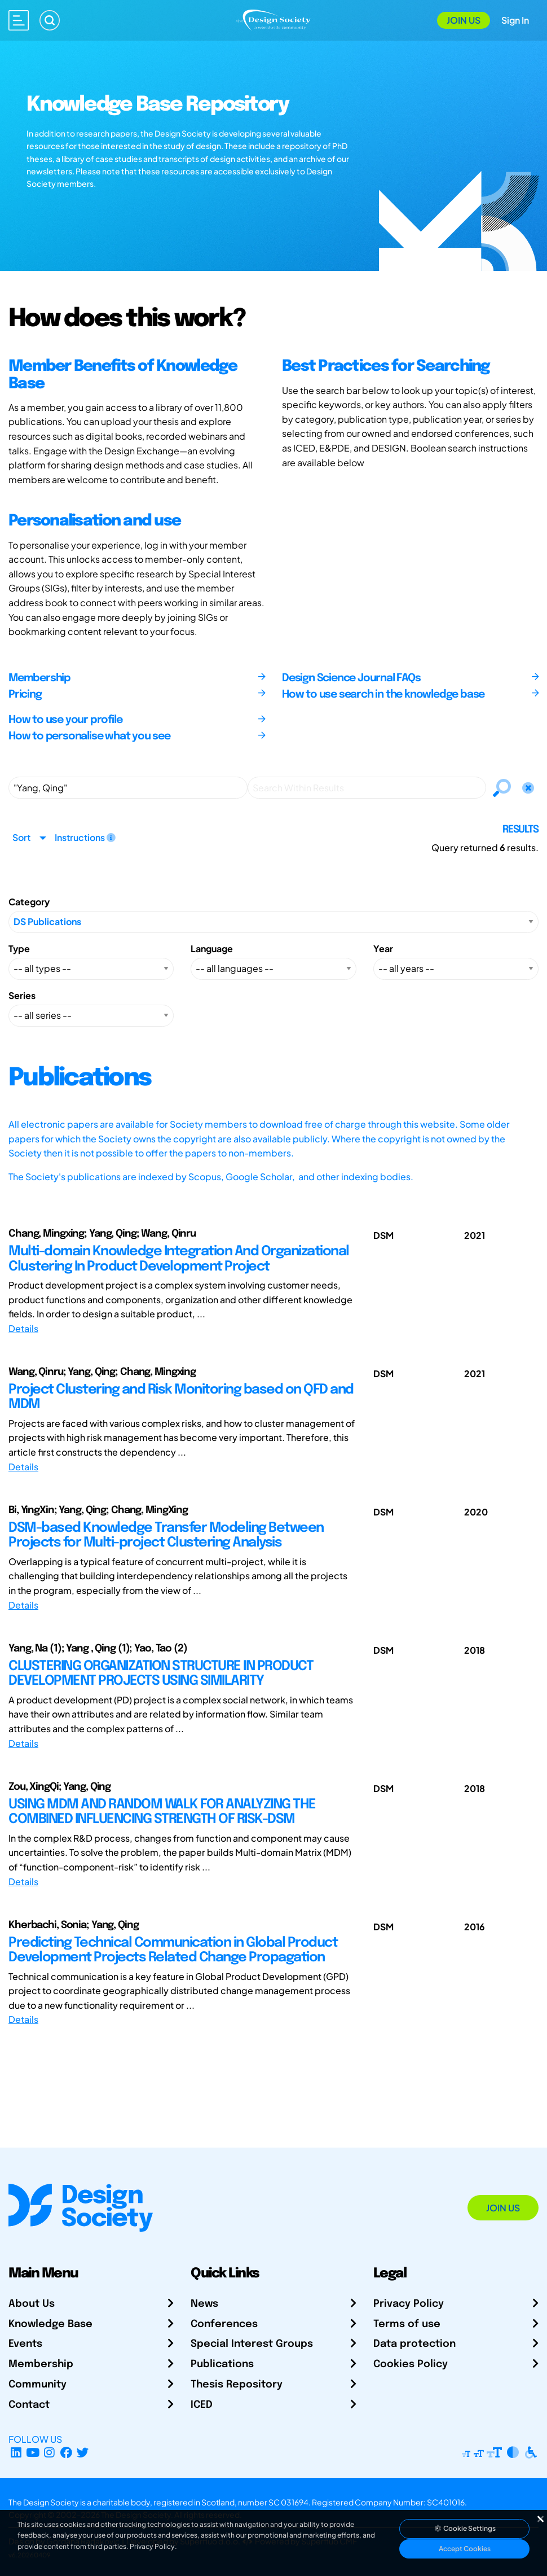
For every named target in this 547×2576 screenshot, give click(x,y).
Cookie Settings (465, 2528)
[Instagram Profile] (49, 2453)
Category (29, 902)
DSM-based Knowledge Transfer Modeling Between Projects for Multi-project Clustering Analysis (166, 1535)
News (204, 2304)
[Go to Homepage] (273, 19)
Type (19, 948)
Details (23, 1328)
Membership (40, 2364)
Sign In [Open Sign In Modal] (515, 20)
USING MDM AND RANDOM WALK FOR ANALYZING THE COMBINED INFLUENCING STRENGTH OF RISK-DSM (162, 1812)
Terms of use (406, 2324)
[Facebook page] (66, 2453)
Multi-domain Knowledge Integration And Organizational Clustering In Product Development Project (178, 1259)
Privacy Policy (408, 2304)
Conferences (224, 2324)
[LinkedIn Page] (16, 2453)
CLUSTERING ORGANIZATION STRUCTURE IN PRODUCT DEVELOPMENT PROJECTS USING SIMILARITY (160, 1673)
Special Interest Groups (252, 2344)
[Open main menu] (18, 20)
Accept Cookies (465, 2548)
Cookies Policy (410, 2364)
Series (22, 995)
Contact (29, 2405)
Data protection (414, 2344)
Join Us (463, 20)
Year (383, 948)
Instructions (85, 837)
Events (25, 2344)
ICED (202, 2405)
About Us (31, 2304)
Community (37, 2385)
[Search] (49, 20)
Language (212, 948)
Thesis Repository (237, 2385)
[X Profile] (83, 2453)
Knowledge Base (50, 2324)
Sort (21, 837)
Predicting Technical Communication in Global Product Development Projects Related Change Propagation (172, 1950)
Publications (222, 2364)
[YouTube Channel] (33, 2453)
